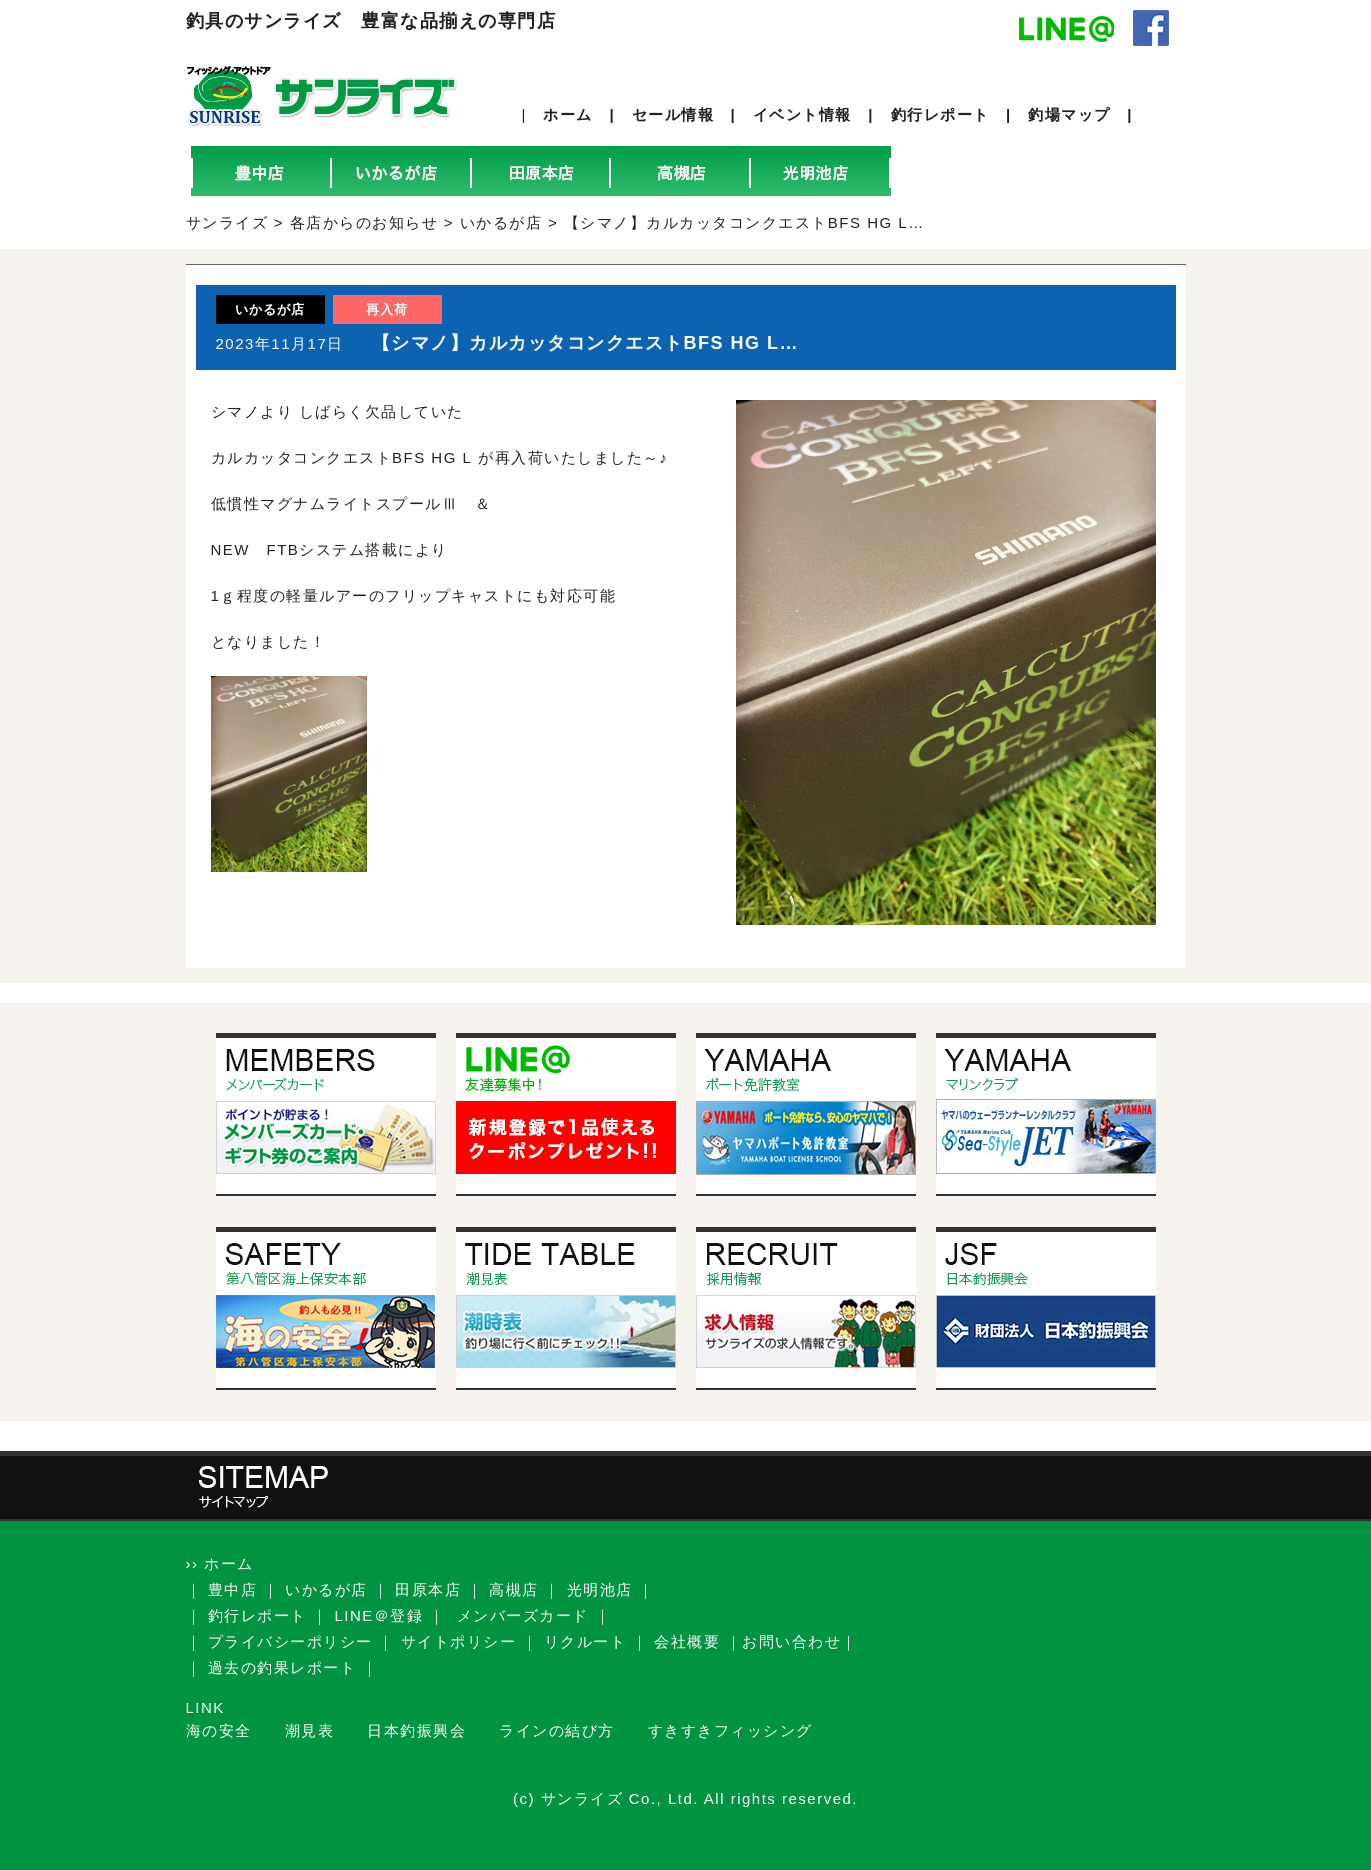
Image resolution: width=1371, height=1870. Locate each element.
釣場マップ (1069, 114)
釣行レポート (940, 114)
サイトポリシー (459, 1641)
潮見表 (310, 1730)
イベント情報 (802, 114)
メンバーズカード (523, 1615)
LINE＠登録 (379, 1615)
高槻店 (514, 1589)
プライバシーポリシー (290, 1641)
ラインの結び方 (557, 1730)
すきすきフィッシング (730, 1730)
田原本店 (428, 1589)
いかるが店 (326, 1589)
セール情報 (673, 114)
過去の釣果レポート (282, 1667)
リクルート (585, 1641)
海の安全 (219, 1730)
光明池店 (600, 1589)
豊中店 (233, 1589)
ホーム (568, 114)
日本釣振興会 (416, 1730)
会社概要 (687, 1641)
